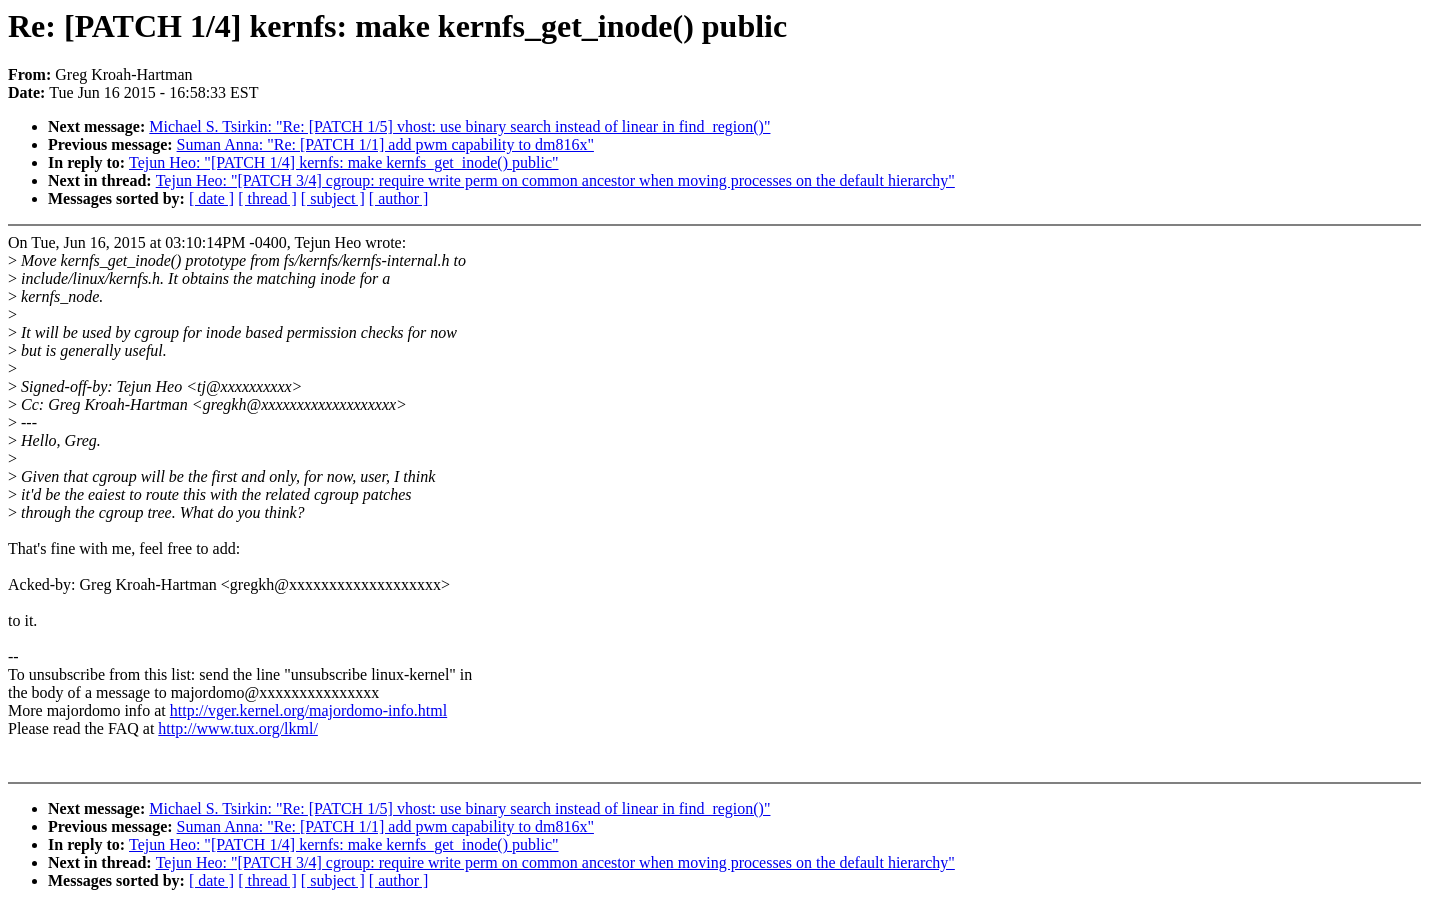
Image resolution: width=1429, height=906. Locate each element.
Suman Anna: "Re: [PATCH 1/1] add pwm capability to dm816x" (385, 144)
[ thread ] (267, 198)
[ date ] (211, 198)
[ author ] (399, 198)
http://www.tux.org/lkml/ (238, 728)
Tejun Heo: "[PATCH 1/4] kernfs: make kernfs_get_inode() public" (343, 162)
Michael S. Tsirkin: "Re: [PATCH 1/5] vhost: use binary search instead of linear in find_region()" (459, 126)
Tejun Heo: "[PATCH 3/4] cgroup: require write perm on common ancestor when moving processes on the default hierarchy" (555, 180)
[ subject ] (333, 198)
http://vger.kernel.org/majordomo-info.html (308, 710)
